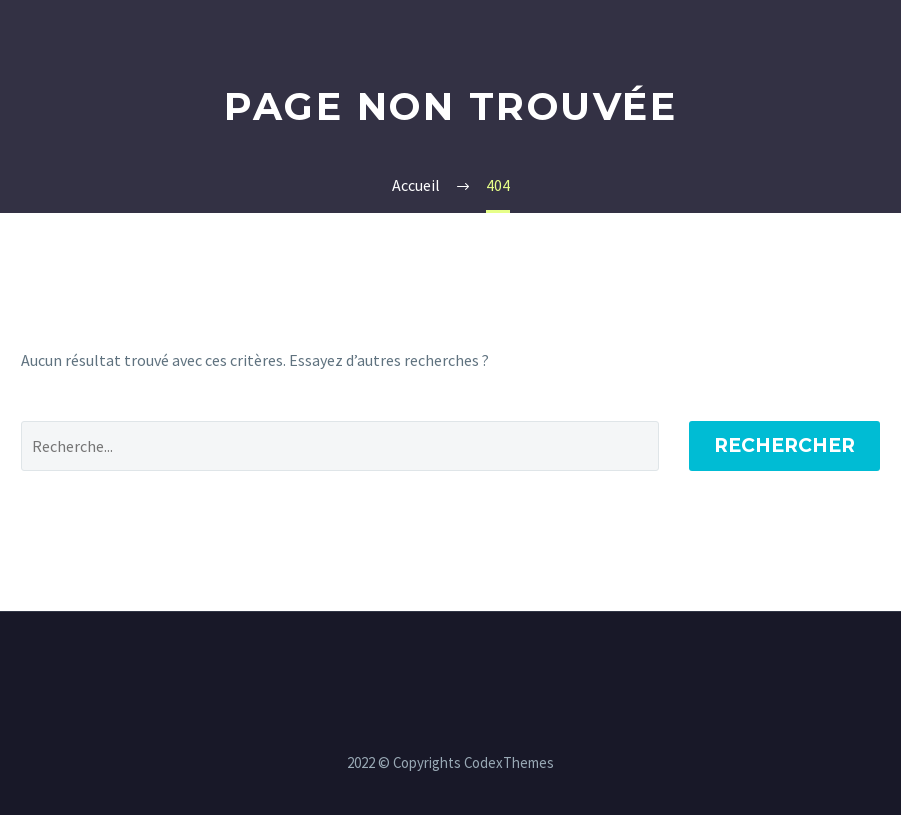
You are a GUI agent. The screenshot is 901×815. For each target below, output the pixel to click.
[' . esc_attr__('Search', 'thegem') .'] (340, 446)
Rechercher (784, 445)
